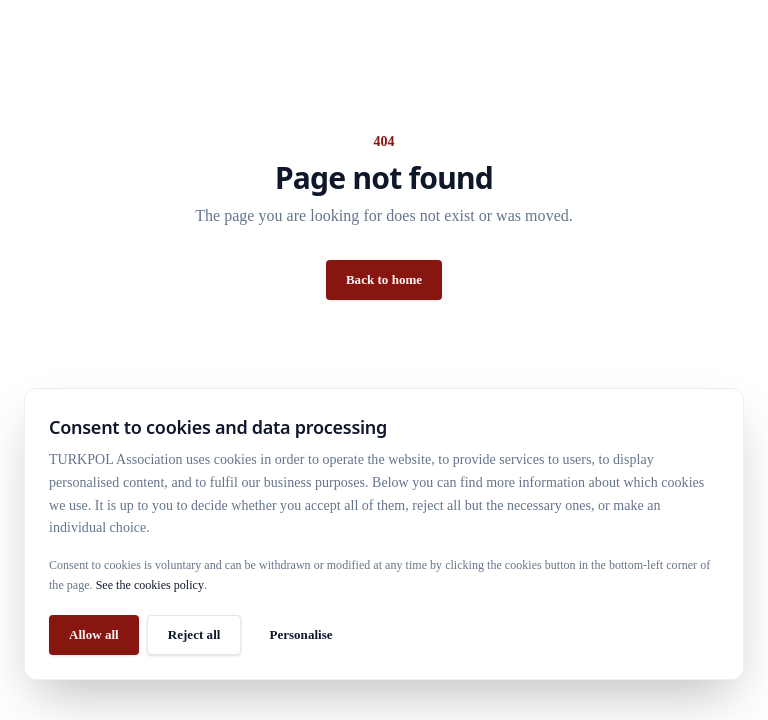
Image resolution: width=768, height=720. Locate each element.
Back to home (384, 279)
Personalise (300, 634)
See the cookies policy (150, 585)
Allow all (94, 634)
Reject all (194, 634)
